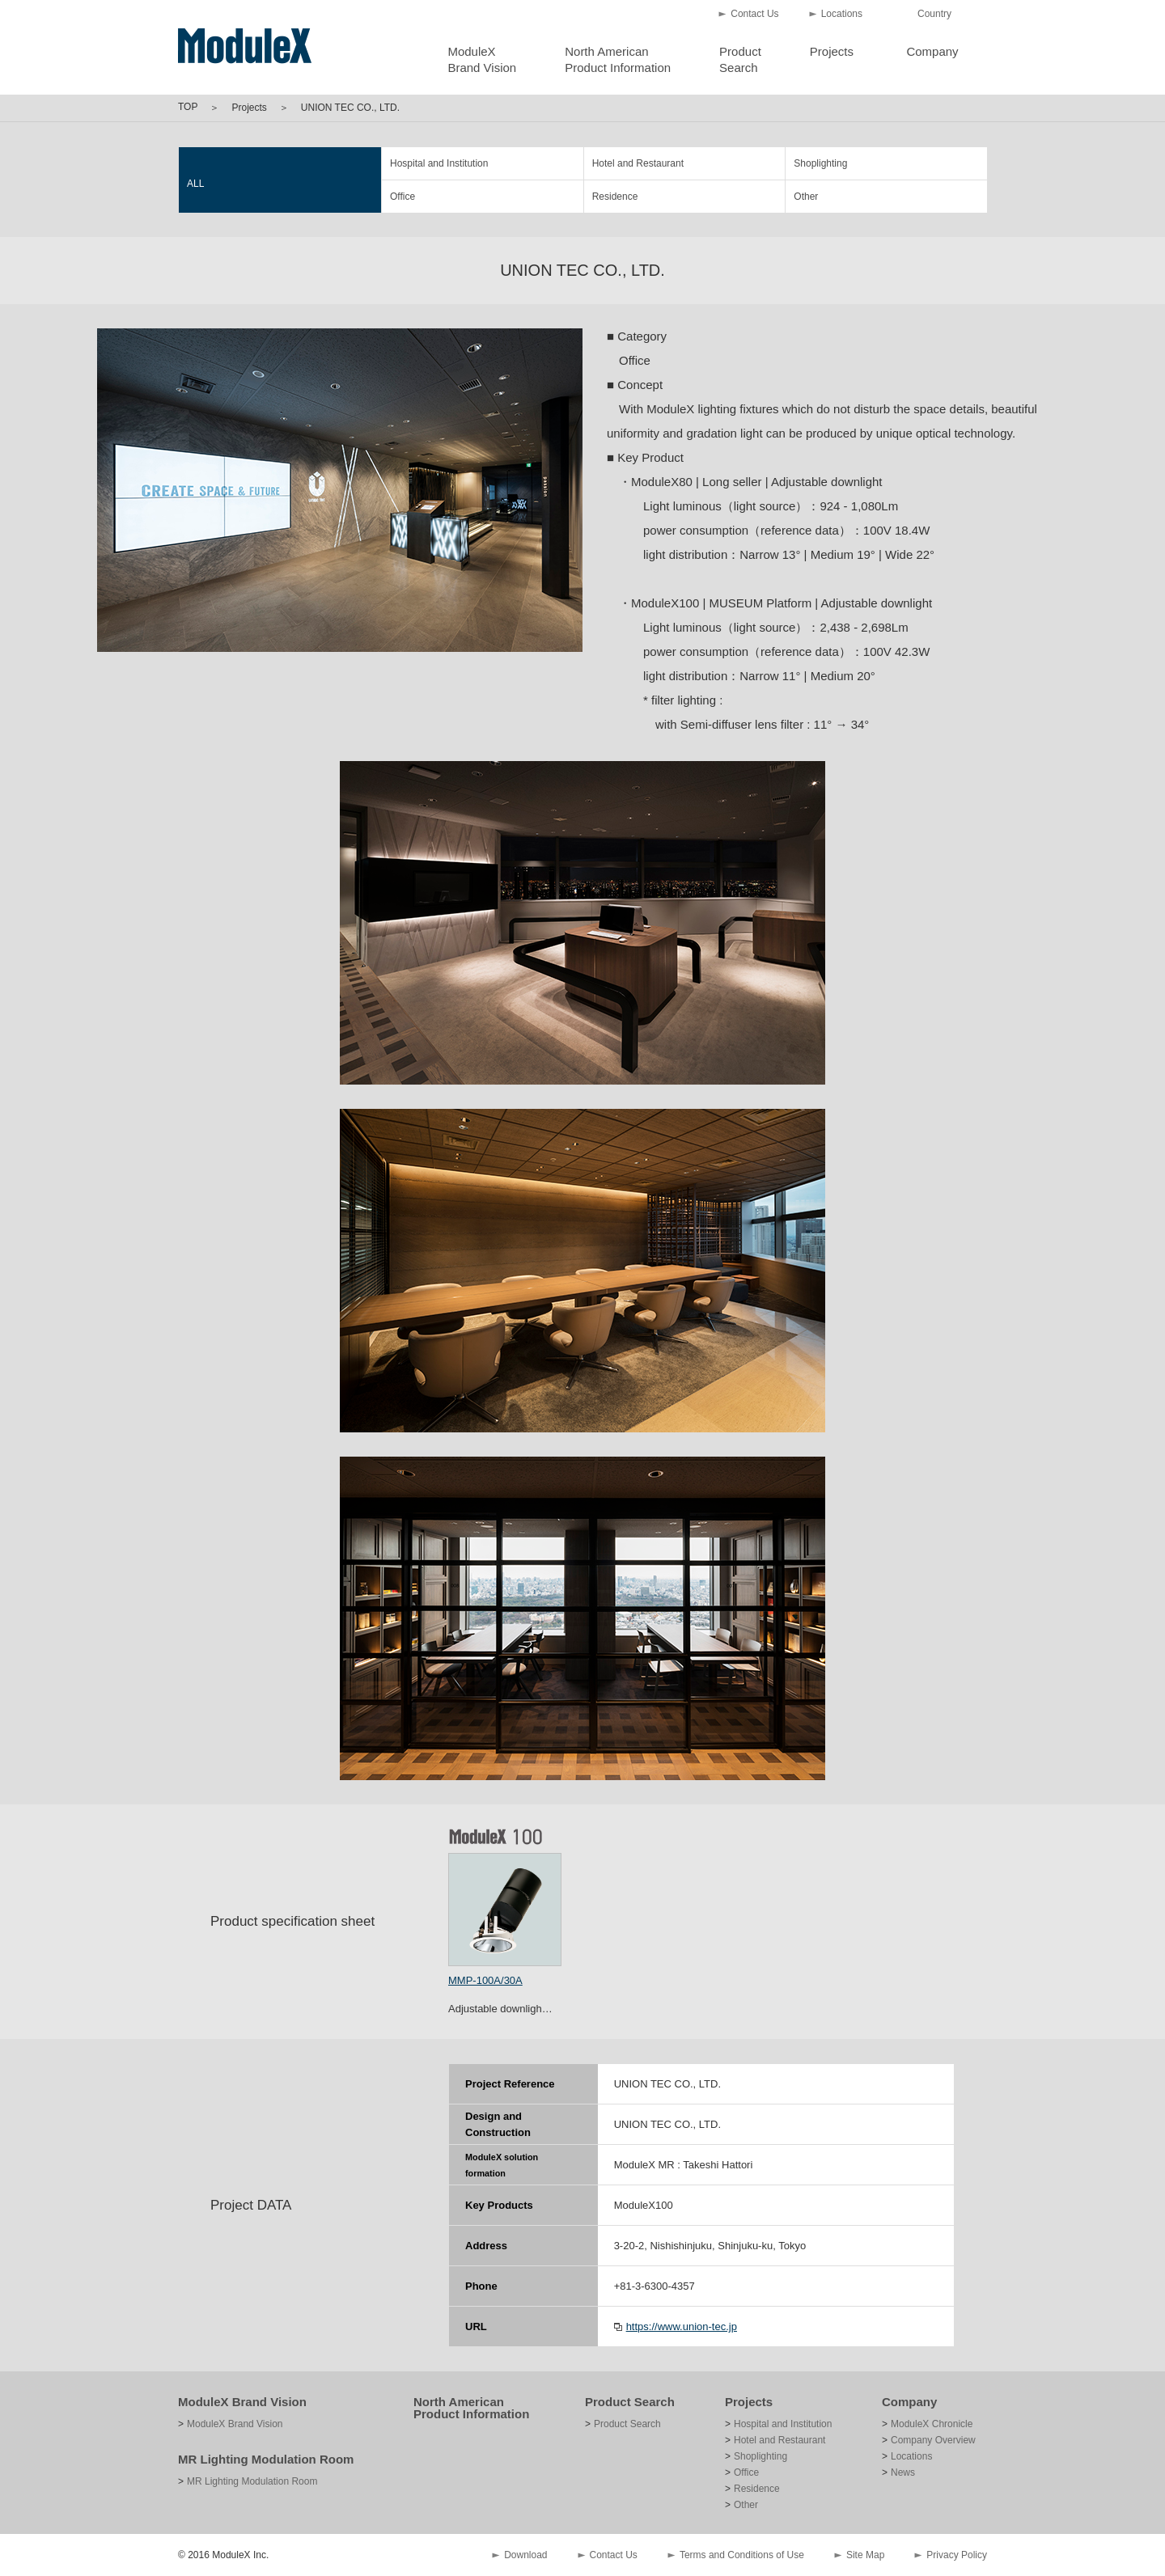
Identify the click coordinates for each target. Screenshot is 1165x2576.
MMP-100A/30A (485, 1980)
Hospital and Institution (439, 163)
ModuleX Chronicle (931, 2424)
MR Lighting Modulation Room (266, 2459)
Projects (832, 51)
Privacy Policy (956, 2555)
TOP (187, 106)
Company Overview (933, 2440)
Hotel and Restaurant (638, 163)
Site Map (865, 2555)
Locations (841, 13)
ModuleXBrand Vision (481, 59)
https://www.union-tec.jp (681, 2326)
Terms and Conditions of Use (742, 2555)
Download (525, 2555)
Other (806, 196)
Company (932, 51)
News (903, 2472)
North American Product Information (471, 2408)
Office (402, 196)
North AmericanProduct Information (618, 59)
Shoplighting (820, 163)
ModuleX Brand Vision (242, 2402)
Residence (615, 196)
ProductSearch (740, 59)
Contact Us (754, 13)
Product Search (630, 2402)
